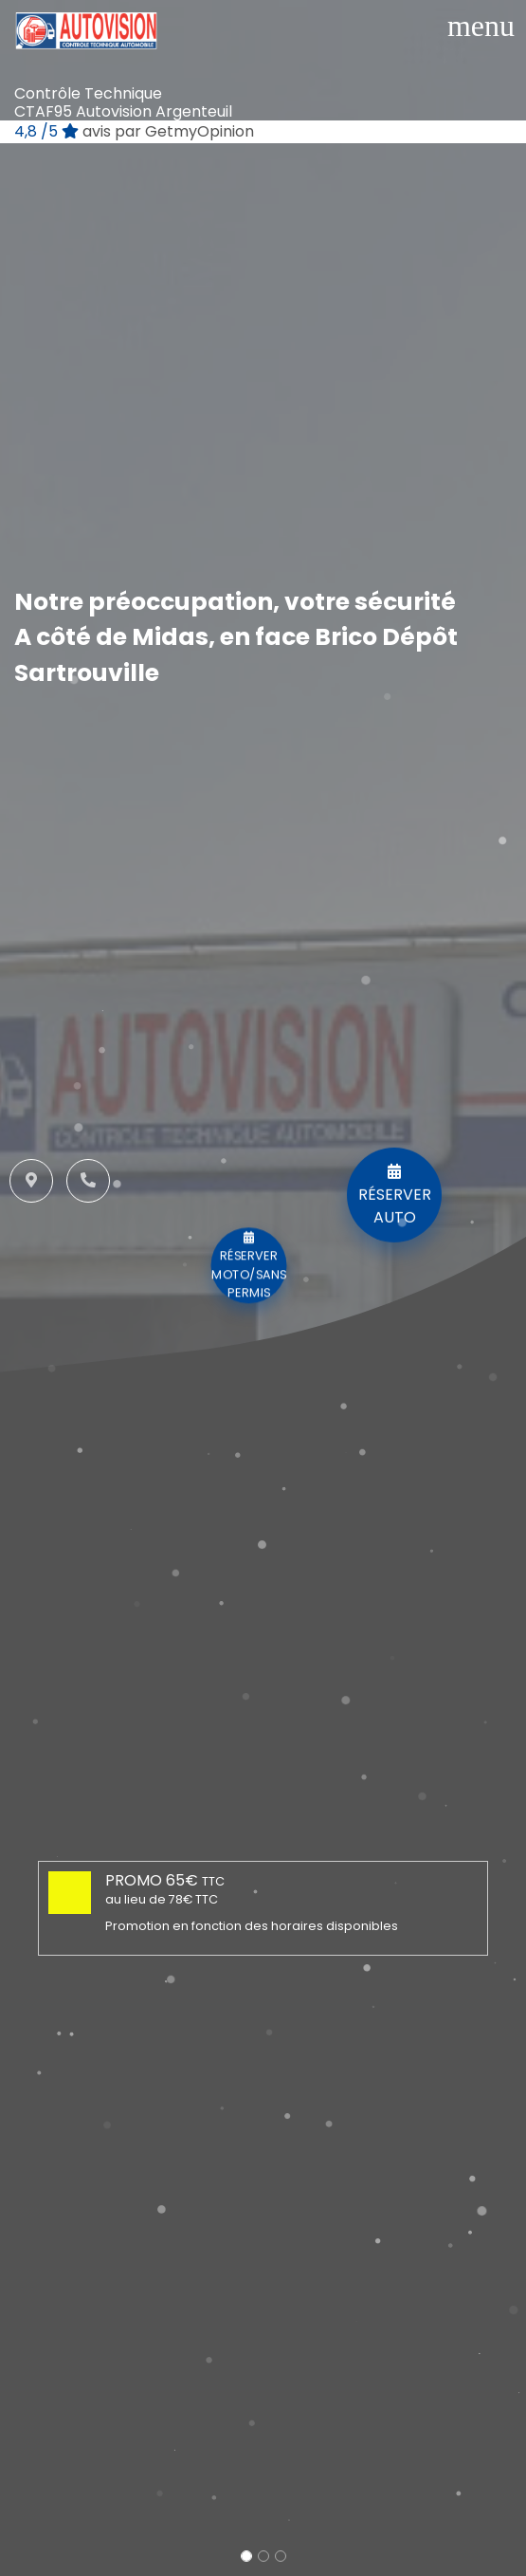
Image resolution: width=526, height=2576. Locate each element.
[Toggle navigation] (481, 25)
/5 (134, 131)
